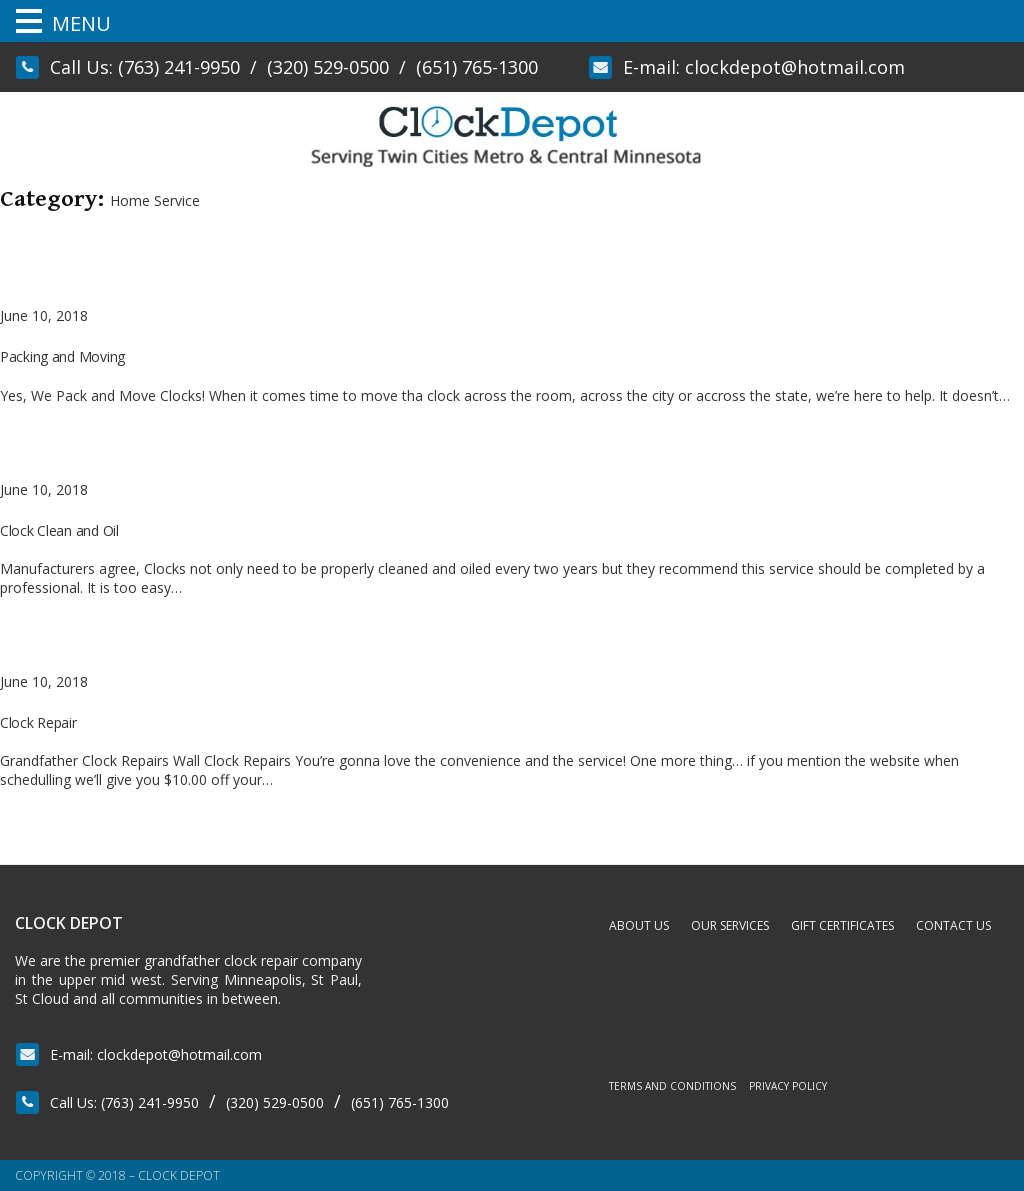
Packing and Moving (62, 356)
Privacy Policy (788, 1086)
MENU (81, 23)
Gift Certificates (842, 925)
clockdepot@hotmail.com (795, 67)
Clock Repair (38, 722)
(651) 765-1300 (477, 67)
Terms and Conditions (672, 1086)
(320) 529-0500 (328, 67)
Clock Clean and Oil (59, 530)
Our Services (730, 925)
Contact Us (953, 925)
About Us (639, 925)
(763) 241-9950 (179, 67)
